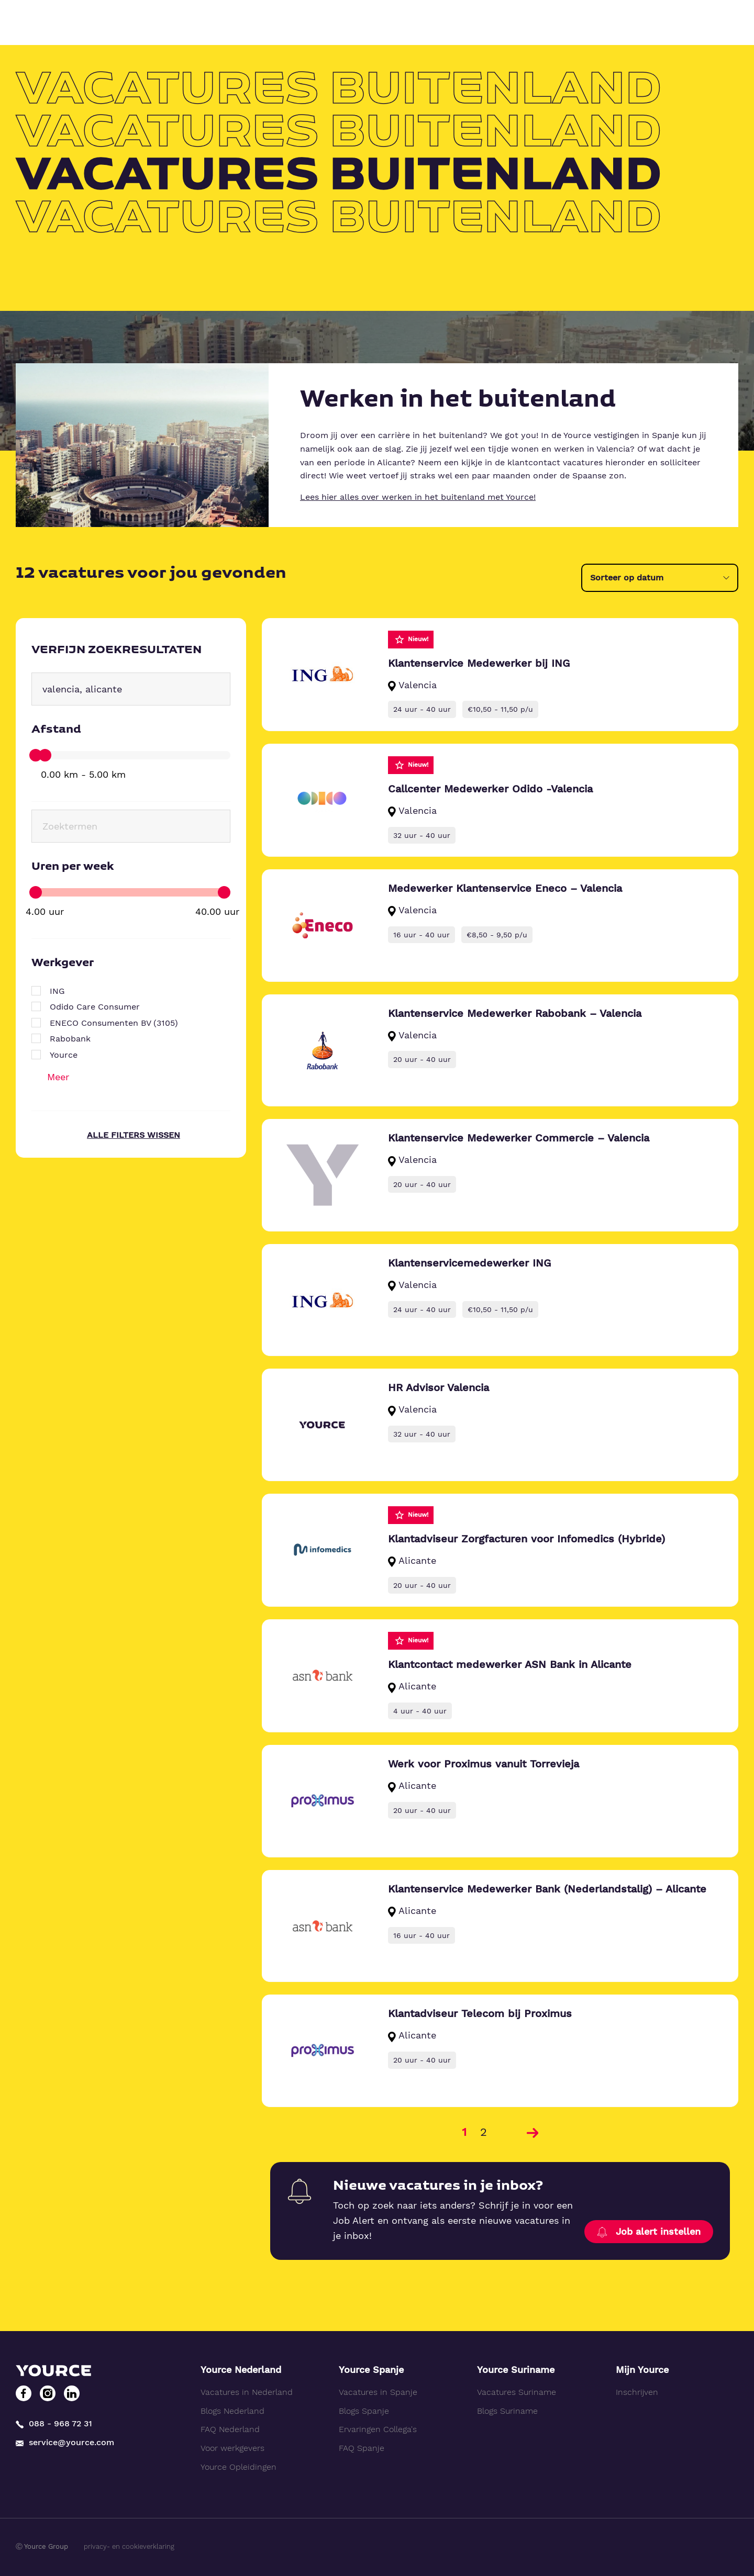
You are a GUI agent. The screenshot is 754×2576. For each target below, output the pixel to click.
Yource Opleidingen (238, 2467)
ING (57, 991)
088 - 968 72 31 (54, 2424)
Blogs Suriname (507, 2411)
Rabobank (70, 1039)
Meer (58, 1076)
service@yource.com (65, 2442)
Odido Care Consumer (95, 1007)
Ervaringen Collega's (378, 2429)
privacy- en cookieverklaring (129, 2546)
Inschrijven (637, 2392)
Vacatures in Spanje (378, 2392)
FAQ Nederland (230, 2429)
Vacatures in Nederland (247, 2392)
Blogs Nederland (232, 2411)
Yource (63, 1055)
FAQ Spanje (361, 2448)
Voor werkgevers (232, 2448)
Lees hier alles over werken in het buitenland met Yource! (418, 497)
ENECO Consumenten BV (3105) (114, 1023)
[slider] (35, 755)
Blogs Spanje (364, 2411)
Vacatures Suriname (516, 2392)
